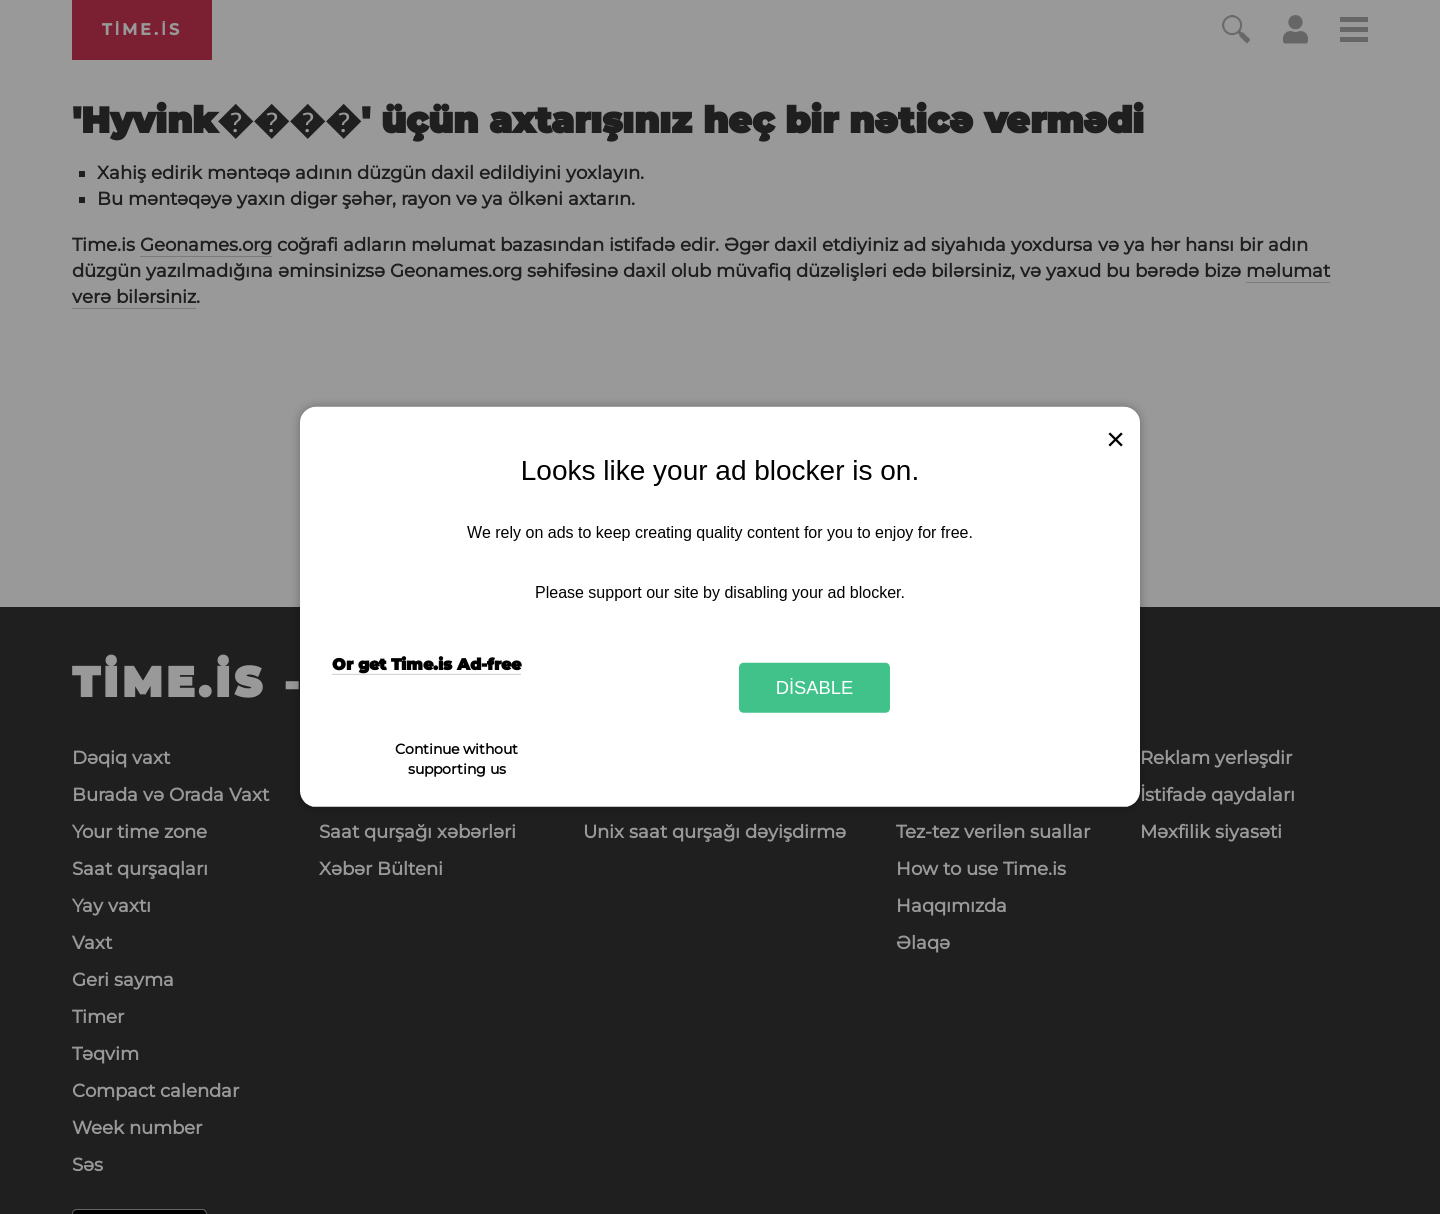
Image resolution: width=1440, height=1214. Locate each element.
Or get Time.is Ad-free (426, 664)
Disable (815, 687)
